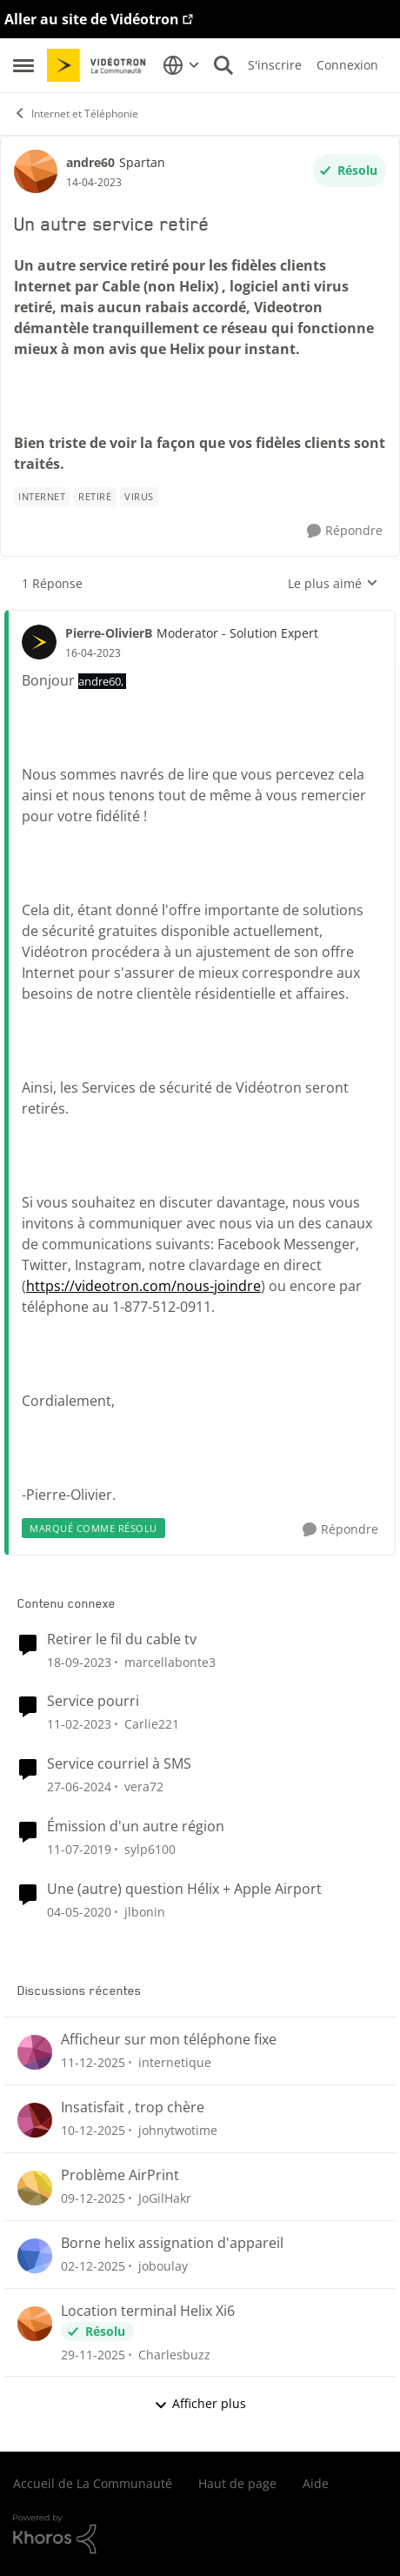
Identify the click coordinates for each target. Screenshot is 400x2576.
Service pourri (93, 1701)
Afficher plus (200, 2403)
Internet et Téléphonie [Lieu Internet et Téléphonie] (75, 113)
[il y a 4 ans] (79, 1724)
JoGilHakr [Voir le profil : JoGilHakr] (164, 2198)
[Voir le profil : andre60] (35, 171)
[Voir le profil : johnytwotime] (34, 2120)
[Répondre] (344, 531)
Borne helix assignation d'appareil (172, 2243)
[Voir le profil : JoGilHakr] (34, 2188)
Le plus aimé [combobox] (333, 583)
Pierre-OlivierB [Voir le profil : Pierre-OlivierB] (108, 633)
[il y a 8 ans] (79, 1849)
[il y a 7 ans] (79, 1912)
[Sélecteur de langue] (181, 65)
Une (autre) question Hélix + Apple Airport (184, 1889)
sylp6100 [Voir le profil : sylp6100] (150, 1849)
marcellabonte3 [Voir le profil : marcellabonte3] (170, 1661)
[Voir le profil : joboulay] (34, 2255)
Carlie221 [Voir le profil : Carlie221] (151, 1724)
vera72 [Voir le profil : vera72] (143, 1786)
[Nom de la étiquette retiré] (95, 496)
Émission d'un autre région (135, 1826)
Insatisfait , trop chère (132, 2107)
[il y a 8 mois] (93, 2062)
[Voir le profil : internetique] (34, 2052)
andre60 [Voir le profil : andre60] (90, 162)
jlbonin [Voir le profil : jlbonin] (144, 1912)
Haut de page (237, 2483)
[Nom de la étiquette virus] (139, 496)
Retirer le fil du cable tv (122, 1639)
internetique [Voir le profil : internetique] (174, 2062)
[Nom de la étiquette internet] (42, 496)
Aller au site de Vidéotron (91, 19)
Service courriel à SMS (119, 1764)
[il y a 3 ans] (79, 1661)
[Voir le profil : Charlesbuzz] (34, 2323)
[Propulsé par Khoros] (200, 2534)
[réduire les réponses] (200, 618)
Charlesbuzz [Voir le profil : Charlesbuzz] (174, 2353)
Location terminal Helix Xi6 (148, 2311)
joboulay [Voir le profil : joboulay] (163, 2266)
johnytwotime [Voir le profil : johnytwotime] (177, 2130)
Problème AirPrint (120, 2175)
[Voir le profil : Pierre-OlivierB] (39, 642)
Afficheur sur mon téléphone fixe (169, 2040)
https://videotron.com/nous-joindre (143, 1285)
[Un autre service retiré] (93, 653)
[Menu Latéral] (23, 65)
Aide (316, 2483)
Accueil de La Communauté (92, 2483)
